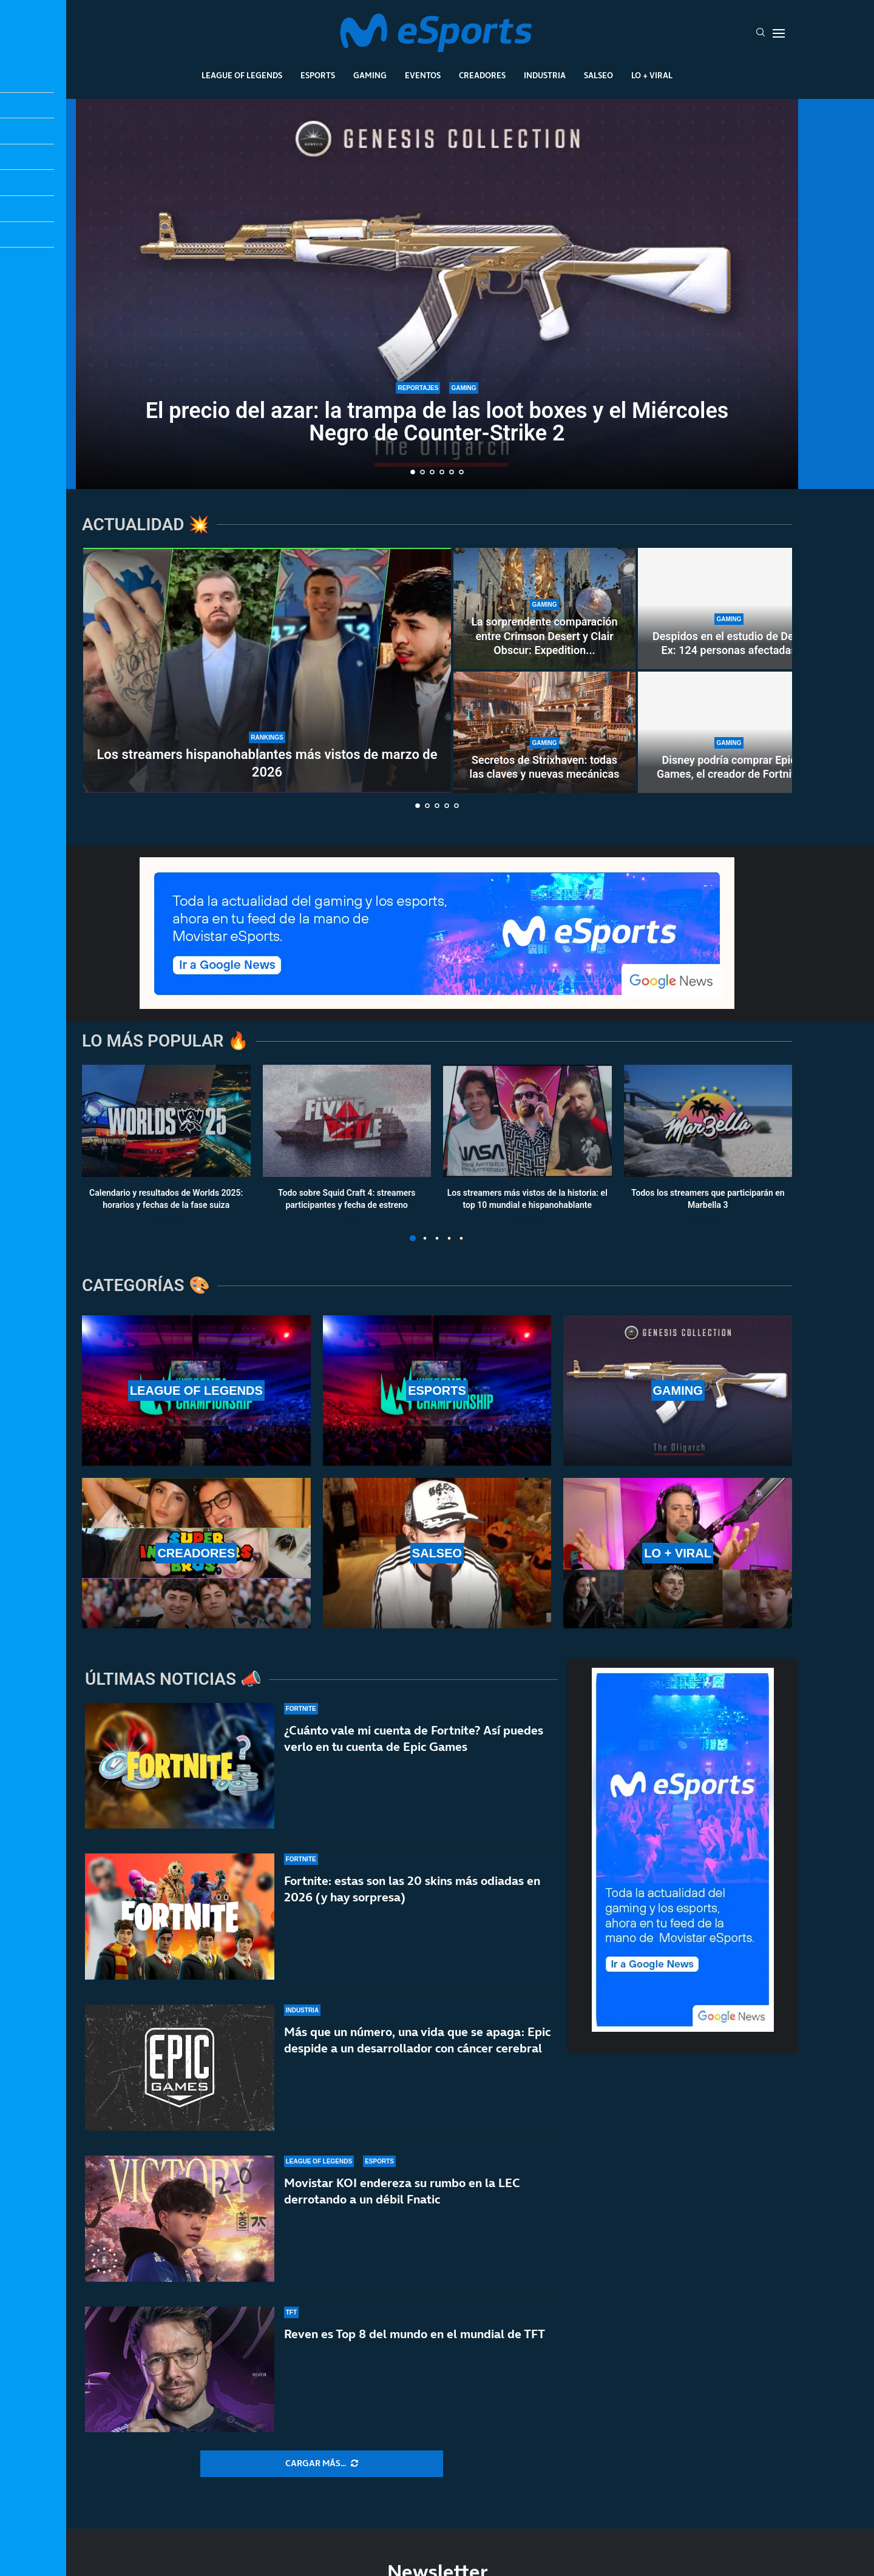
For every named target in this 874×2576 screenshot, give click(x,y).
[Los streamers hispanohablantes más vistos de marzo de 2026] (267, 670)
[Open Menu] (779, 33)
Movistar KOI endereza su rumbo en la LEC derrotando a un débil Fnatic (402, 2191)
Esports (317, 75)
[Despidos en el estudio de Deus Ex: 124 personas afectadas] (729, 608)
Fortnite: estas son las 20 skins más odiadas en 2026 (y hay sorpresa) (412, 1889)
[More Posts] (321, 2463)
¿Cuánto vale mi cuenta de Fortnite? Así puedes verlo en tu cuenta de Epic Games (413, 1738)
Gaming (370, 75)
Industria (545, 75)
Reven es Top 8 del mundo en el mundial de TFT (414, 2336)
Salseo (598, 75)
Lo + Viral (651, 75)
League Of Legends (242, 75)
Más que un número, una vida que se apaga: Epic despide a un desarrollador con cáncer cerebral (417, 2040)
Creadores (482, 75)
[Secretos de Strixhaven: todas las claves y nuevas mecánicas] (544, 732)
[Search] (760, 33)
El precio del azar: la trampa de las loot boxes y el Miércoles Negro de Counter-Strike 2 (437, 422)
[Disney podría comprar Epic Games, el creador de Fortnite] (729, 732)
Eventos (423, 75)
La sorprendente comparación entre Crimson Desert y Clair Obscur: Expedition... (544, 635)
